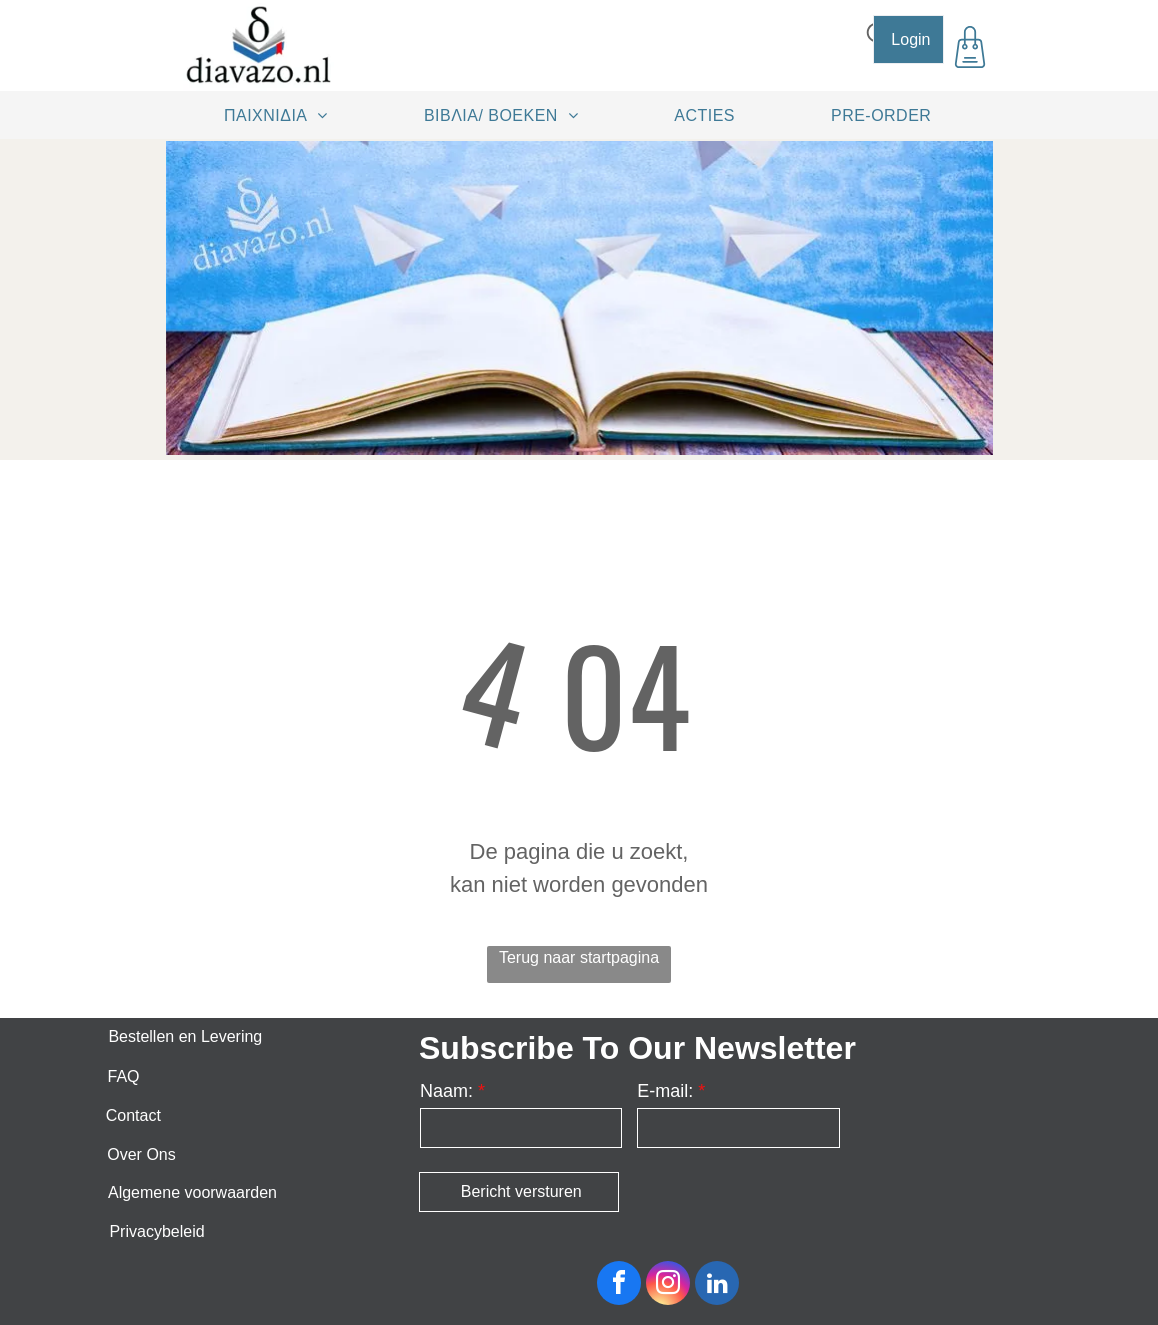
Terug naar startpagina (579, 957)
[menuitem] (283, 115)
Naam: (446, 1091)
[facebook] (619, 1285)
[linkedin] (717, 1285)
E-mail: (665, 1091)
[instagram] (668, 1285)
